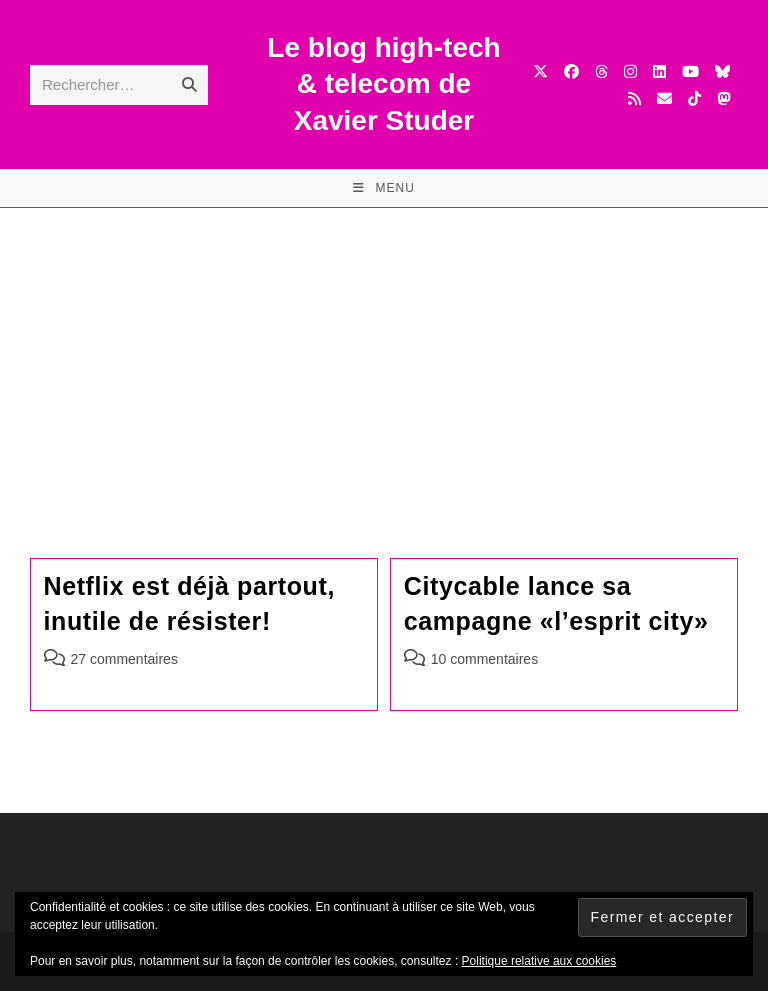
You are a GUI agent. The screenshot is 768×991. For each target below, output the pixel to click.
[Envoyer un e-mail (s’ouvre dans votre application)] (664, 98)
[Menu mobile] (384, 188)
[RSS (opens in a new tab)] (634, 98)
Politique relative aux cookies (539, 961)
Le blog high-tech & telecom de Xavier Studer (383, 84)
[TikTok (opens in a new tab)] (694, 98)
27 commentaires (124, 659)
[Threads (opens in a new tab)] (601, 71)
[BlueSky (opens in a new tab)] (722, 71)
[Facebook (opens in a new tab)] (571, 71)
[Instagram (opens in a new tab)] (630, 71)
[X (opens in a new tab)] (540, 71)
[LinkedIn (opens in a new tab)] (659, 71)
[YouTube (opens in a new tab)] (690, 71)
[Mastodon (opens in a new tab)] (723, 98)
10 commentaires (484, 659)
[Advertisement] (384, 358)
